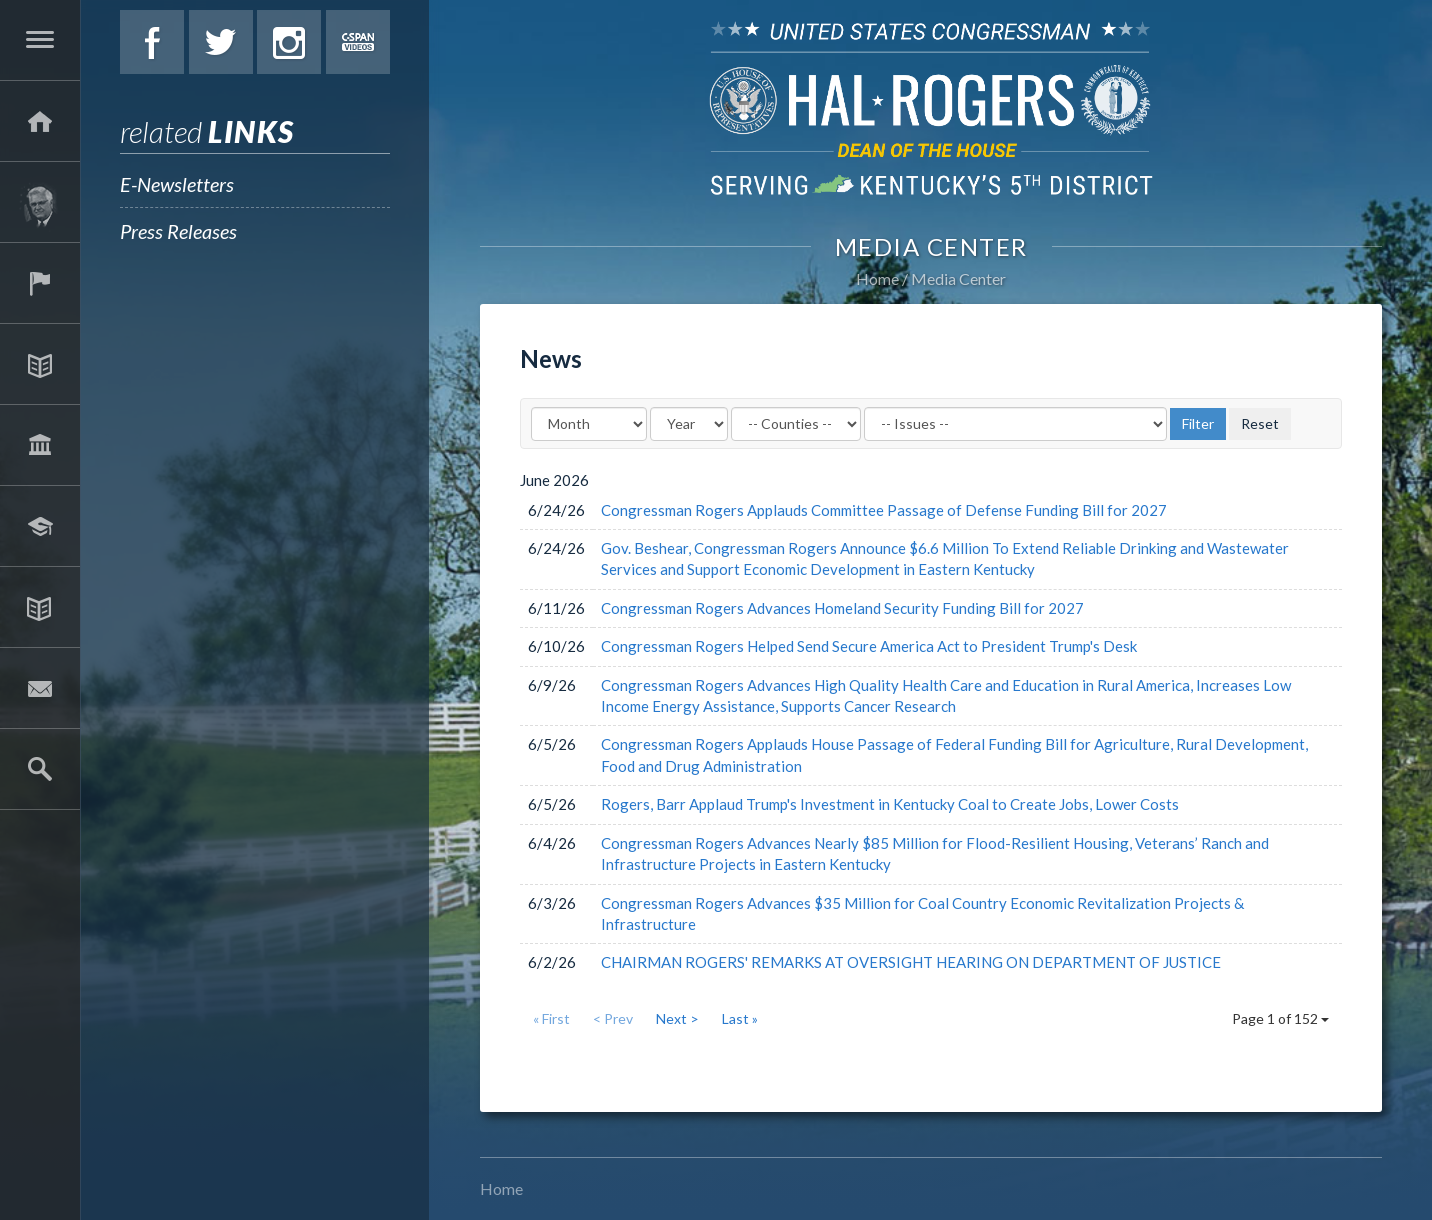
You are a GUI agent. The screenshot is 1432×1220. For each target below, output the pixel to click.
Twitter (221, 42)
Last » (740, 1018)
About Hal (40, 202)
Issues (40, 364)
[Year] (689, 424)
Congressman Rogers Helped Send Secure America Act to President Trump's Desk (869, 646)
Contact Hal (40, 688)
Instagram (289, 42)
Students (40, 526)
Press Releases (178, 231)
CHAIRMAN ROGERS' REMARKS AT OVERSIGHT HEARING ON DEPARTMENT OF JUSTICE (911, 962)
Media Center (40, 607)
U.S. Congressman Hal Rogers (931, 107)
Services (40, 283)
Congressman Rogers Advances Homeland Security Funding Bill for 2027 (842, 608)
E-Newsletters (177, 184)
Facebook (152, 42)
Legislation (40, 445)
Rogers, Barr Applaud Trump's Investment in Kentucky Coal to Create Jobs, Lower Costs (890, 804)
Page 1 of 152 (1280, 1018)
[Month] (589, 424)
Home (877, 278)
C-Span (358, 42)
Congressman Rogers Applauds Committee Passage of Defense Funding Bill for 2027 (884, 510)
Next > (677, 1018)
